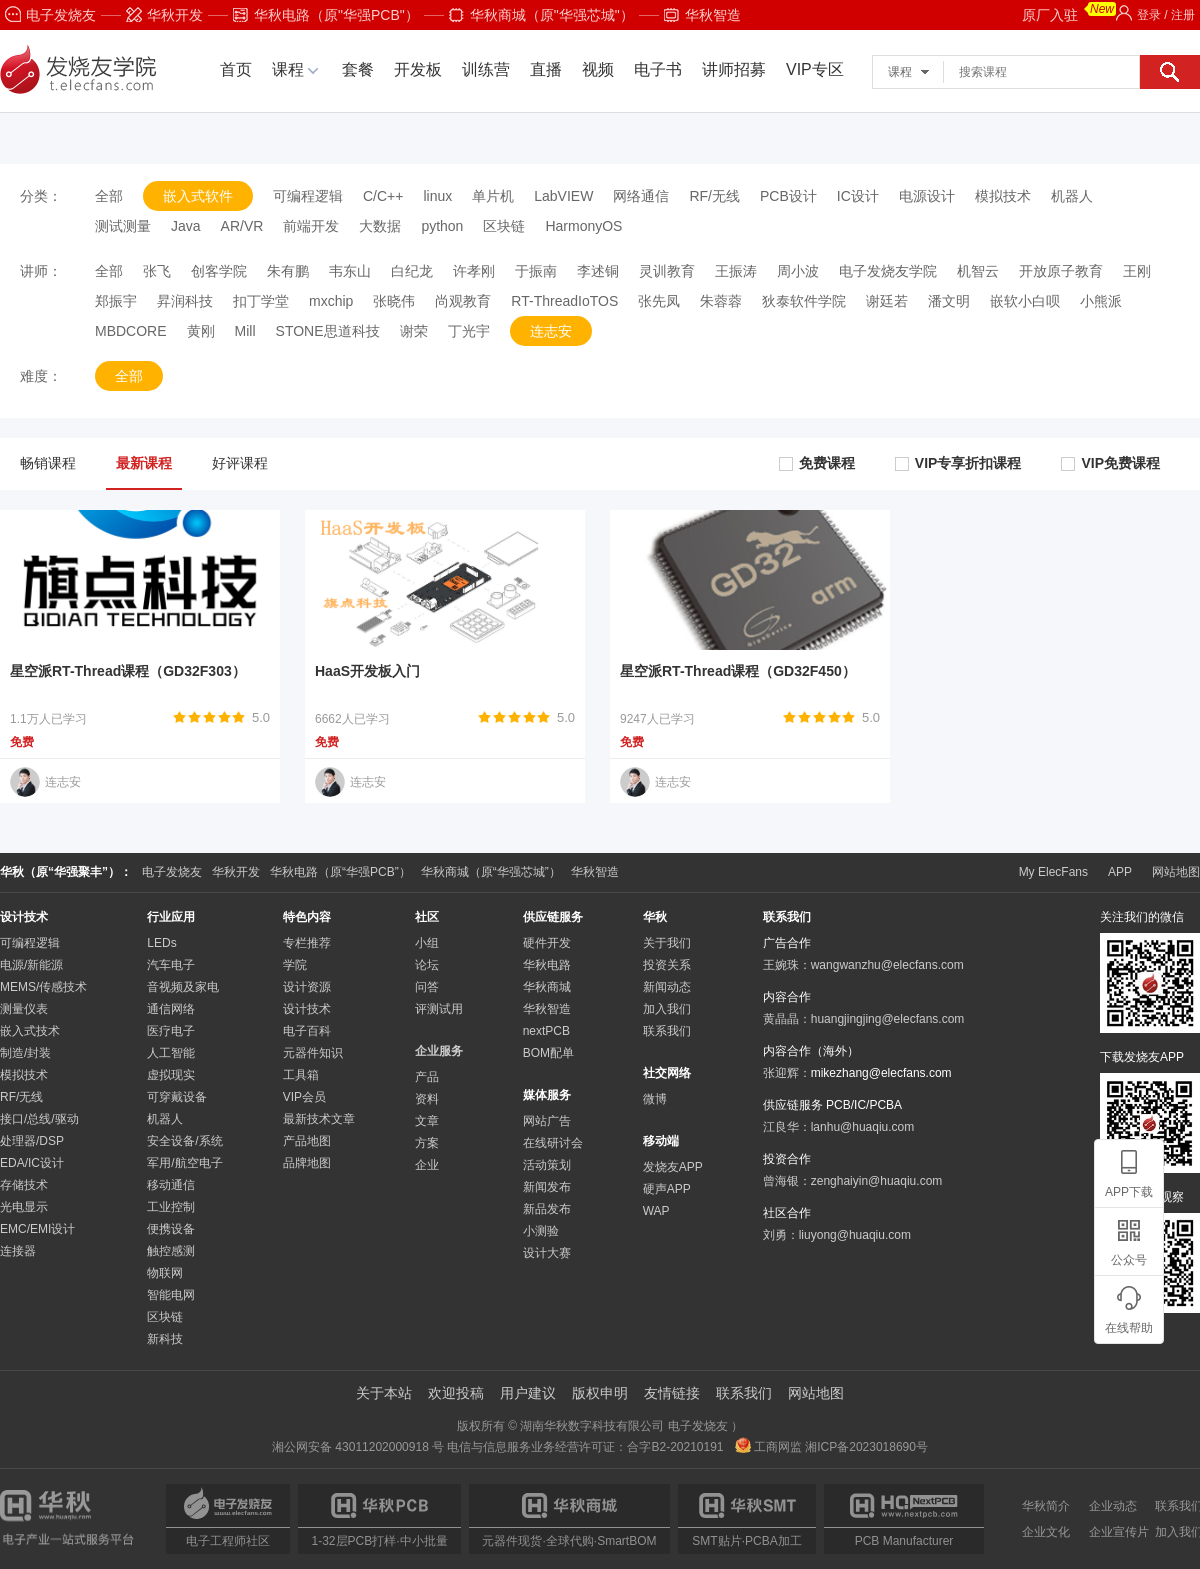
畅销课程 (48, 463)
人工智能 (171, 1053)
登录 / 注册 (1155, 15)
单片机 (493, 196)
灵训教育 (667, 271)
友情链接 (672, 1393)
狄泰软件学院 (804, 301)
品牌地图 (307, 1163)
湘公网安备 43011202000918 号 (358, 1447)
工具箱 (301, 1075)
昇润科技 (185, 301)
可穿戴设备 (177, 1097)
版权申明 (600, 1393)
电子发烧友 (50, 14)
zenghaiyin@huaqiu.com (877, 1181)
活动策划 (547, 1165)
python (442, 226)
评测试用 (439, 1009)
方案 (427, 1143)
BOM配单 (548, 1053)
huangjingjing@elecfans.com (888, 1019)
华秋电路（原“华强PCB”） (340, 872)
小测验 (541, 1231)
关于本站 (384, 1393)
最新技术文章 (319, 1119)
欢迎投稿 (456, 1393)
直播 (546, 69)
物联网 (165, 1273)
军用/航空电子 (184, 1163)
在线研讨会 (553, 1143)
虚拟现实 (171, 1075)
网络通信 (641, 196)
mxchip (331, 301)
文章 (427, 1121)
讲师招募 (734, 69)
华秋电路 (547, 965)
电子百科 (307, 1031)
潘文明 (949, 301)
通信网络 (171, 1009)
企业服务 (439, 1051)
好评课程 (240, 463)
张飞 (157, 271)
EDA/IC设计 (32, 1163)
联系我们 (667, 1031)
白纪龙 (412, 271)
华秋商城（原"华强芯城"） (541, 14)
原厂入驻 (1069, 12)
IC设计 (858, 196)
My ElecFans (1053, 872)
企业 (427, 1165)
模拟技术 (1003, 196)
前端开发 (311, 226)
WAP (656, 1211)
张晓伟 (394, 301)
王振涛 (736, 271)
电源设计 (927, 196)
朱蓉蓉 (721, 301)
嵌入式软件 (198, 196)
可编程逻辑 (308, 196)
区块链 (504, 226)
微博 (655, 1099)
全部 (109, 196)
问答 (427, 987)
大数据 (380, 226)
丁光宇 (469, 331)
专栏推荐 (307, 943)
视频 (598, 69)
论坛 (427, 965)
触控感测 (171, 1251)
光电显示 (24, 1207)
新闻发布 (547, 1187)
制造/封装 (25, 1053)
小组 (427, 943)
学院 (295, 965)
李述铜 (598, 271)
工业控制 (171, 1207)
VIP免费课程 (1110, 463)
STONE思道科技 (328, 331)
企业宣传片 (1119, 1532)
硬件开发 (547, 943)
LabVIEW (563, 196)
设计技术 (307, 1009)
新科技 (165, 1339)
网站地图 (1176, 872)
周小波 (798, 271)
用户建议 (528, 1393)
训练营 (486, 69)
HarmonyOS (583, 226)
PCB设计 (788, 196)
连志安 (551, 331)
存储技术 (24, 1185)
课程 (288, 69)
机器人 (1072, 196)
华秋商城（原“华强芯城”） (491, 872)
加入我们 (667, 1009)
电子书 (658, 69)
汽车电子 (171, 965)
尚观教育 (463, 301)
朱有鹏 (288, 271)
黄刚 (201, 331)
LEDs (161, 943)
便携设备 (171, 1229)
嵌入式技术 (30, 1031)
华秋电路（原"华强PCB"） (326, 14)
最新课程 (144, 463)
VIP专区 (815, 69)
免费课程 (817, 463)
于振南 (536, 271)
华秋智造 (702, 14)
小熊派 (1101, 301)
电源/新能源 (31, 965)
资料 (427, 1099)
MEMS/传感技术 (43, 987)
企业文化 (1046, 1532)
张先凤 (659, 301)
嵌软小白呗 (1025, 301)
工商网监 (770, 1447)
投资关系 (667, 965)
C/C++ (383, 196)
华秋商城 (547, 987)
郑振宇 (116, 301)
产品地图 (307, 1141)
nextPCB (546, 1031)
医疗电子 (171, 1031)
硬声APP (667, 1189)
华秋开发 (164, 14)
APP (1120, 872)
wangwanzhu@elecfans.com (887, 965)
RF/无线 (714, 196)
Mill (245, 331)
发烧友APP (673, 1167)
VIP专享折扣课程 (958, 463)
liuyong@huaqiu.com (855, 1235)
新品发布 (547, 1209)
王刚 (1137, 271)
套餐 (358, 69)
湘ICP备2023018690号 (866, 1447)
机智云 (978, 271)
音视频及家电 (183, 987)
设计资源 (307, 987)
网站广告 (547, 1121)
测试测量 (123, 226)
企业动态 (1113, 1506)
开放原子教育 (1061, 271)
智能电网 (171, 1295)
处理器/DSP (32, 1141)
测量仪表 (24, 1009)
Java (186, 226)
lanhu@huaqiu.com (863, 1127)
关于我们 (667, 943)
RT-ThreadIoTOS (564, 301)
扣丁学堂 (261, 301)
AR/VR (242, 226)
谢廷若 (887, 301)
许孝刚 (474, 271)
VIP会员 (304, 1097)
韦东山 (350, 271)
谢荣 (414, 331)
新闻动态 (667, 987)
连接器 (18, 1251)
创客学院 (219, 271)
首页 (236, 69)
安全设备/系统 (184, 1141)
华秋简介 (1046, 1506)
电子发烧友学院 (888, 271)
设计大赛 (547, 1253)
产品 (427, 1077)
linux (437, 196)
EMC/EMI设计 (37, 1229)
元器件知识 (313, 1053)
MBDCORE (131, 331)
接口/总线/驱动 (39, 1119)
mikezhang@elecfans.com (881, 1073)
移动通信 (171, 1185)
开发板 (418, 69)
